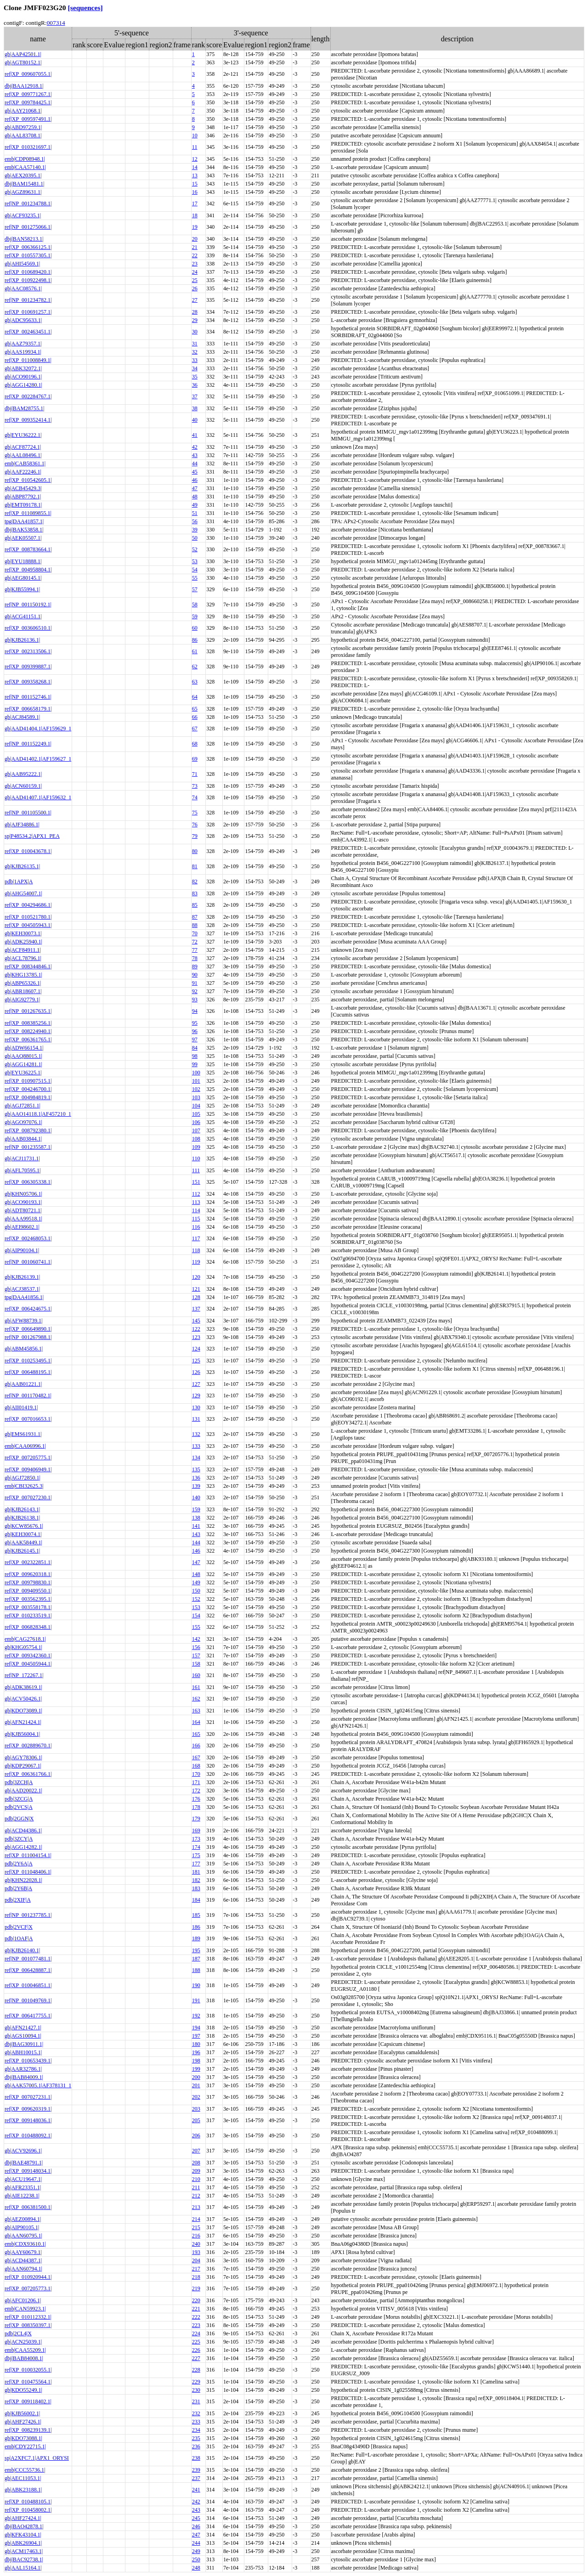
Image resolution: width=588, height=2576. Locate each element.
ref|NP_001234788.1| (28, 203)
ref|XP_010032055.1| (28, 2370)
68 (195, 743)
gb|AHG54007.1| (23, 893)
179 (196, 1818)
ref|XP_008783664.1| (28, 549)
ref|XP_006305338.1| (28, 1182)
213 (196, 2207)
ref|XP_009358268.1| (28, 681)
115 (196, 1218)
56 (195, 521)
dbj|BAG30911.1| (24, 2044)
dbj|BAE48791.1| (24, 2162)
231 (196, 2401)
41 (195, 435)
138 (196, 1517)
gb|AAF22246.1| (23, 472)
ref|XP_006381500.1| (28, 2207)
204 (196, 2260)
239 (196, 2470)
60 (195, 628)
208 (196, 2162)
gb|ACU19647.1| (23, 2179)
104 (196, 1105)
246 (196, 2526)
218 (196, 2277)
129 (196, 1395)
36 (195, 385)
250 (196, 2559)
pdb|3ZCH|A (19, 1782)
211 (196, 2187)
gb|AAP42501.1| (23, 54)
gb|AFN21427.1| (23, 2027)
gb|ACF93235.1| (23, 215)
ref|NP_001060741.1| (28, 1262)
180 (196, 2044)
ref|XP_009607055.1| (28, 74)
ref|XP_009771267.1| (28, 94)
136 (196, 1477)
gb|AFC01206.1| (23, 2300)
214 (196, 2219)
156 (196, 1647)
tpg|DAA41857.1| (24, 521)
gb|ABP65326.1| (23, 983)
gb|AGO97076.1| (23, 1122)
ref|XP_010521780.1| (28, 917)
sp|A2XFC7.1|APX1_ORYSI (37, 2458)
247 (196, 2534)
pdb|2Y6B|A (18, 1888)
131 (196, 1419)
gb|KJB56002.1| (22, 2413)
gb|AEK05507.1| (23, 538)
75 (195, 812)
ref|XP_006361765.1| (28, 1039)
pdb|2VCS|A (19, 1807)
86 (195, 640)
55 (195, 578)
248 (196, 2568)
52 (195, 549)
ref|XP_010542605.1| (28, 480)
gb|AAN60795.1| (23, 2235)
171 (196, 1782)
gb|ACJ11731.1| (22, 1158)
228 (196, 2370)
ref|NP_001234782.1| (28, 300)
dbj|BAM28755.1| (24, 408)
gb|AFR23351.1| (23, 2187)
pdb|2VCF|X (19, 1927)
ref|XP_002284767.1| (28, 396)
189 (196, 1938)
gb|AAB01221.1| (23, 1384)
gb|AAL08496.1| (23, 455)
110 (196, 1158)
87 (195, 917)
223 (196, 2325)
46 (195, 480)
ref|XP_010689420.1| (28, 272)
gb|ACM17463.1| (24, 2551)
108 (196, 1138)
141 (196, 1526)
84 (195, 1048)
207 (196, 2150)
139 (196, 1486)
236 (196, 2446)
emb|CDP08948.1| (25, 159)
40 (195, 420)
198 (196, 2060)
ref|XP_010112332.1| (28, 2317)
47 (195, 488)
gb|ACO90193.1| (23, 1202)
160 (196, 1675)
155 (196, 1627)
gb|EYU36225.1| (23, 1072)
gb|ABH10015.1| (23, 2052)
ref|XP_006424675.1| (28, 1308)
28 (195, 312)
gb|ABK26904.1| (23, 2543)
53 (195, 561)
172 (196, 1790)
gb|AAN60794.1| (23, 2268)
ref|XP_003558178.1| (28, 1607)
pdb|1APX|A (19, 881)
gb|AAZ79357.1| (23, 343)
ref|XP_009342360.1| (28, 1655)
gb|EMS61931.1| (23, 1434)
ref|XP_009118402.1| (28, 2401)
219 (196, 2288)
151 (196, 1182)
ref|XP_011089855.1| (28, 513)
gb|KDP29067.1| (23, 1766)
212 (196, 2195)
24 (195, 272)
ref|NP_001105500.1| (28, 812)
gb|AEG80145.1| (23, 578)
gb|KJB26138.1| (22, 1517)
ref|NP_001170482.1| (28, 1395)
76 (195, 824)
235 (196, 2438)
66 (195, 717)
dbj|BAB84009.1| (24, 2077)
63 (195, 681)
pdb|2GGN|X (19, 1818)
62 (195, 666)
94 (195, 1011)
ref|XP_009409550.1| (28, 1590)
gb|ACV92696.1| (23, 2150)
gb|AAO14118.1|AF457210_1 (38, 1114)
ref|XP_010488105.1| (28, 2501)
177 (196, 1863)
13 (195, 175)
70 (195, 933)
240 (196, 2244)
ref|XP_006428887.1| (28, 1970)
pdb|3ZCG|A (19, 1799)
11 (195, 147)
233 (196, 2421)
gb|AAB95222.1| (23, 774)
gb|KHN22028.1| (23, 1880)
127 (196, 1384)
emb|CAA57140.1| (25, 167)
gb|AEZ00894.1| (23, 2219)
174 (196, 1847)
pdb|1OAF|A (19, 1938)
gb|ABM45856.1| (24, 1348)
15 (195, 184)
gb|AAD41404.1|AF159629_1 (38, 728)
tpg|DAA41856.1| (24, 1297)
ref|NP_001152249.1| (28, 743)
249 (196, 2551)
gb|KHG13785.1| (23, 975)
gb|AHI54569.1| (22, 263)
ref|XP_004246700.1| (28, 1089)
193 (196, 2252)
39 (195, 529)
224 (196, 2333)
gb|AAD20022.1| (23, 1790)
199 (196, 2069)
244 (196, 2543)
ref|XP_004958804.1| (28, 569)
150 (196, 1590)
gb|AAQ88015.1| (23, 1056)
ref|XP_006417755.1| (28, 2015)
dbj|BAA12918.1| (24, 86)
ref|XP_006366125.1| (28, 247)
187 (196, 1958)
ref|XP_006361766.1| (28, 1774)
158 (196, 1664)
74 (195, 797)
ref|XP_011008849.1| (28, 360)
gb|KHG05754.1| (23, 1647)
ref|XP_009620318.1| (28, 1574)
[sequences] (85, 7)
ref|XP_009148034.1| (28, 2171)
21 (195, 247)
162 (196, 1698)
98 (195, 1056)
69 (195, 759)
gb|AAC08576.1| (23, 288)
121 (196, 1289)
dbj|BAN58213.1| (24, 239)
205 (196, 2120)
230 (196, 2390)
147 (196, 1562)
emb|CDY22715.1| (25, 2446)
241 (196, 2489)
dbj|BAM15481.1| (24, 184)
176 (196, 1799)
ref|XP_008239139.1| (28, 2430)
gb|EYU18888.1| (23, 561)
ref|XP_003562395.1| (28, 1599)
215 (196, 2227)
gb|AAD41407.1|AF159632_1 (38, 797)
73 (195, 786)
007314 (56, 22)
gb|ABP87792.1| (23, 496)
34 (195, 368)
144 (196, 1542)
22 (195, 255)
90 (195, 975)
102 (196, 1089)
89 (195, 966)
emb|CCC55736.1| (25, 2470)
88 (195, 925)
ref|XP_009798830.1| (28, 1582)
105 (196, 1114)
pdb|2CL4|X (18, 2333)
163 (196, 1710)
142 (196, 1639)
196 (196, 2052)
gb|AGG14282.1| (23, 1847)
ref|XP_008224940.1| (28, 1031)
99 (195, 1064)
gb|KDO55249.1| (23, 2390)
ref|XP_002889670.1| (28, 1745)
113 (196, 1202)
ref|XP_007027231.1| (28, 2097)
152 (196, 1599)
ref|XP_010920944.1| (28, 2277)
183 (196, 1888)
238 (196, 2458)
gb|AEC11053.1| (23, 2478)
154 (196, 1615)
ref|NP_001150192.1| (28, 604)
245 (196, 2518)
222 (196, 2317)
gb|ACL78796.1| (23, 958)
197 (196, 2036)
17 (195, 203)
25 (195, 280)
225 (196, 2342)
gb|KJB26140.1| (22, 1950)
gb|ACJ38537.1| (22, 1289)
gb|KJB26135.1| (22, 866)
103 (196, 1097)
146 (196, 1551)
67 (195, 728)
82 (195, 881)
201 (196, 2085)
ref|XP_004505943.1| (28, 925)
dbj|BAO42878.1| (24, 2526)
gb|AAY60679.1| (23, 2252)
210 (196, 2179)
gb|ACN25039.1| (23, 2342)
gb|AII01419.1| (21, 1407)
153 (196, 1607)
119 (196, 1262)
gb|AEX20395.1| (23, 175)
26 (195, 288)
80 (195, 851)
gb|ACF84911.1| (23, 950)
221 (196, 2308)
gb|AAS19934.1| (23, 352)
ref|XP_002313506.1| (28, 651)
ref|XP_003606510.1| (28, 628)
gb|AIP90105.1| (22, 2227)
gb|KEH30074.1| (23, 1534)
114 (196, 1210)
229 (196, 2381)
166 (196, 1745)
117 (196, 1238)
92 (195, 991)
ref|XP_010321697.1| (28, 147)
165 (196, 1734)
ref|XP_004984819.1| (28, 1097)
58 (195, 604)
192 (196, 2015)
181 (196, 1872)
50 (195, 538)
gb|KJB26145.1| (22, 1551)
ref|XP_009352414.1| (28, 420)
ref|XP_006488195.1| (28, 1372)
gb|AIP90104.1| (22, 1250)
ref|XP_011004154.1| (28, 1855)
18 (195, 215)
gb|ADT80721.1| (23, 1210)
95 (195, 1023)
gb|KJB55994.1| (22, 589)
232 (196, 2413)
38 (195, 408)
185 (196, 1915)
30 (195, 331)
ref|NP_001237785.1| (28, 1915)
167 (196, 1757)
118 (196, 1250)
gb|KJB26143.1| (22, 1509)
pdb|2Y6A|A (19, 1863)
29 (195, 320)
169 (196, 1830)
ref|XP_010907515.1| (28, 1081)
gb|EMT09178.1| (23, 505)
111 (196, 1170)
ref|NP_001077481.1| (28, 1958)
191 (196, 2000)
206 (196, 2135)
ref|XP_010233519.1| (28, 1615)
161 (196, 1687)
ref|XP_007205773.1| (28, 2288)
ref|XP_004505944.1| (28, 1664)
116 (196, 1227)
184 (196, 1900)
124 (196, 1348)
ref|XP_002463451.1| (28, 331)
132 (196, 1434)
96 (195, 1031)
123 (196, 1337)
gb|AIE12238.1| (22, 2195)
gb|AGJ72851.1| (22, 1105)
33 (195, 360)
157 (196, 1655)
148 (196, 1574)
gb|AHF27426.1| (23, 2421)
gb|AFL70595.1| (22, 1170)
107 (196, 1130)
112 (196, 1194)
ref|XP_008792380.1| (28, 1130)
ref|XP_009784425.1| (28, 102)
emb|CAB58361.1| (25, 463)
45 (195, 472)
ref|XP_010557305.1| (28, 255)
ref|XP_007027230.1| (28, 1497)
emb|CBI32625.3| (24, 1486)
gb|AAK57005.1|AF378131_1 (38, 2085)
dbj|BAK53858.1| (24, 529)
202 (196, 2097)
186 (196, 1927)
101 (196, 1081)
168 (196, 1766)
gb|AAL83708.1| (23, 135)
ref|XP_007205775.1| (28, 1457)
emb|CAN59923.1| (25, 2308)
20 (195, 239)
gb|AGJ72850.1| (22, 1477)
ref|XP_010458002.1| (28, 2510)
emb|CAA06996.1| (25, 1446)
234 (196, 2430)
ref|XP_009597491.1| (28, 119)
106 (196, 1122)
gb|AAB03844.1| (23, 1138)
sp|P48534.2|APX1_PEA (32, 836)
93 (195, 999)
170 (196, 1774)
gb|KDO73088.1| (23, 2438)
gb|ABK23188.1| (23, 2489)
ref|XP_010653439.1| (28, 2060)
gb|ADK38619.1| (23, 1687)
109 (196, 1147)
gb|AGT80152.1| (23, 62)
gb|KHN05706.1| (23, 1194)
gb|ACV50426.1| (23, 1698)
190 (196, 1985)
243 (196, 2510)
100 (196, 1072)
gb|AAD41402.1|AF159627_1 (38, 759)
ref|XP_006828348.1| (28, 1627)
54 (195, 569)
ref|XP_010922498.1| (28, 280)
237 (196, 2478)
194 (196, 2027)
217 (196, 2268)
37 (195, 396)
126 (196, 1372)
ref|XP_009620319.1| (28, 2109)
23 (195, 263)
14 (195, 167)
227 (196, 2358)
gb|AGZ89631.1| (23, 192)
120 (196, 1277)
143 (196, 1534)
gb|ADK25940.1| (23, 941)
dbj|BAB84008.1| (24, 2358)
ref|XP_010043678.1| (28, 851)
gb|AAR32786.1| (23, 2069)
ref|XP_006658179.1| (28, 709)
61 (195, 651)
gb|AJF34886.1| (22, 824)
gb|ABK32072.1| (23, 368)
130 (196, 1407)
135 (196, 1469)
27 (195, 300)
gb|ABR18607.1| (23, 991)
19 (195, 227)
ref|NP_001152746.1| (28, 697)
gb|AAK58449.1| (23, 1542)
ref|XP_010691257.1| (28, 312)
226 (196, 2350)
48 (195, 496)
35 (195, 376)
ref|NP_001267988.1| (28, 1337)
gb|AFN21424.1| (23, 1722)
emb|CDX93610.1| (25, 2244)
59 (195, 616)
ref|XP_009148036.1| (28, 2120)
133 (196, 1446)
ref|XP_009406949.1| (28, 1469)
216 (196, 2235)
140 (196, 1497)
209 (196, 2171)
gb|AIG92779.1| (22, 999)
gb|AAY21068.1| (23, 110)
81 (195, 866)
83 (195, 893)
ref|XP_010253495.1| (28, 1360)
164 (196, 1722)
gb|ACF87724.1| (23, 447)
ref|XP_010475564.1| (28, 2381)
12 (195, 159)
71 (195, 774)
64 (195, 697)
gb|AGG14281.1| (23, 1064)
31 (195, 343)
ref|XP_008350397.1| (28, 2325)
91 (195, 983)
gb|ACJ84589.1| (22, 717)
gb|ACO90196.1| (23, 376)
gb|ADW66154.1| (24, 1048)
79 (195, 836)
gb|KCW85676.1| (24, 1526)
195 (196, 1950)
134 (196, 1457)
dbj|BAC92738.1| (24, 2559)
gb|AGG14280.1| (23, 385)
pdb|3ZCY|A (19, 1839)
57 (195, 589)
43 (195, 455)
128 (196, 1297)
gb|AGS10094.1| (23, 2036)
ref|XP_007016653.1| (28, 1419)
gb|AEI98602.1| (22, 1227)
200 (196, 2077)
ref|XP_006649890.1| (28, 1329)
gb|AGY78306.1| (23, 1757)
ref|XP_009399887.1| (28, 666)
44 (195, 463)
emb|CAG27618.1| (25, 1639)
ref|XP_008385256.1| (28, 1023)
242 (196, 2501)
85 (195, 905)
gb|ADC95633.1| (23, 320)
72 (195, 941)
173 (196, 1839)
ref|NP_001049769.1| (28, 2000)
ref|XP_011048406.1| (28, 1872)
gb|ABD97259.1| (23, 127)
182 (196, 1880)
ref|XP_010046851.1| (28, 1985)
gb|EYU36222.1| (23, 435)
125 (196, 1360)
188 (196, 1970)
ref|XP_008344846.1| (28, 966)
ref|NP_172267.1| (24, 1675)
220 (196, 2300)
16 (195, 192)
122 (196, 1329)
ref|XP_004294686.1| (28, 905)
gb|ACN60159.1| (23, 786)
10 (195, 135)
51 (195, 513)
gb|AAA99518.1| (23, 1218)
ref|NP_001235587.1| (28, 1147)
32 (195, 352)
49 (195, 505)
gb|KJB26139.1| (22, 1277)
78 (195, 958)
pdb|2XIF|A (18, 1900)
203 (196, 2109)
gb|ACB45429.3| (23, 488)
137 (196, 1308)
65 (195, 709)
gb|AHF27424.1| (23, 2518)
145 (196, 1320)
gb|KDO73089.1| (23, 1710)
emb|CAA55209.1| (25, 2350)
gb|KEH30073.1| (23, 933)
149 (196, 1582)
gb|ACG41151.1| (23, 616)
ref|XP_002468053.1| (28, 1238)
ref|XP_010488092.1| (28, 2135)
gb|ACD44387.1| (23, 2260)
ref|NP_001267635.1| (28, 1011)
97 (195, 1039)
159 (196, 1509)
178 (196, 1807)
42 (195, 447)
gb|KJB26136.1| (22, 640)
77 (195, 950)
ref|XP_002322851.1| (28, 1562)
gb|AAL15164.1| (23, 2568)
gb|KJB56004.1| (22, 1734)
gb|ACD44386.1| (23, 1830)
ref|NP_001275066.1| (28, 227)
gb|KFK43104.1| (23, 2534)
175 (196, 1855)
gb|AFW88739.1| (23, 1320)
